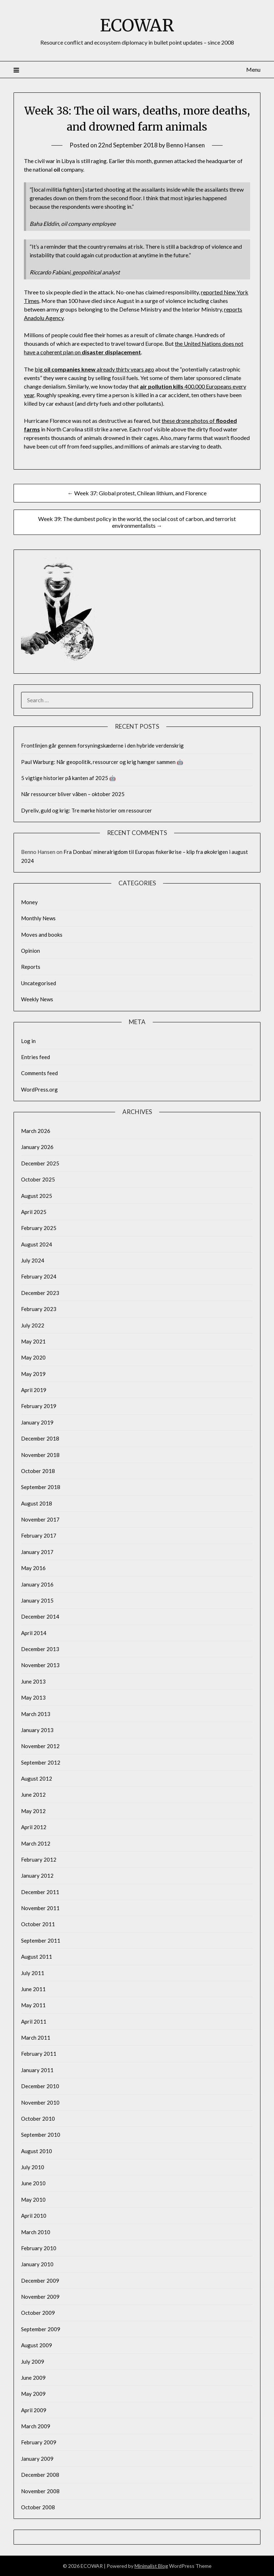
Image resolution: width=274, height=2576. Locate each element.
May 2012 (33, 1811)
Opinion (30, 950)
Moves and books (41, 934)
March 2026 (35, 1131)
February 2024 (38, 1276)
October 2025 (38, 1179)
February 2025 (38, 1228)
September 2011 (40, 1940)
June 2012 (33, 1794)
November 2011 (40, 1908)
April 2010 (33, 2215)
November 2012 (40, 1746)
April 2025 (33, 1212)
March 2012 (35, 1843)
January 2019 (37, 1422)
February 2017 (38, 1535)
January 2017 (37, 1552)
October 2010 (38, 2118)
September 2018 (40, 1487)
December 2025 (40, 1163)
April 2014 (33, 1633)
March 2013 (35, 1714)
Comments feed (39, 1073)
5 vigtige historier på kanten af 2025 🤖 (68, 778)
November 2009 (40, 2296)
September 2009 (40, 2329)
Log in (28, 1041)
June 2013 (33, 1681)
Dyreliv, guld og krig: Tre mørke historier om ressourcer (86, 810)
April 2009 (33, 2410)
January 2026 (37, 1147)
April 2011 (33, 2021)
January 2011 (37, 2070)
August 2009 (36, 2345)
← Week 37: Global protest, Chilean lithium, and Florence (137, 493)
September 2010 (40, 2134)
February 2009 (38, 2442)
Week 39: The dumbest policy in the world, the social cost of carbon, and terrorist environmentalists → (137, 522)
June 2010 (33, 2183)
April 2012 (33, 1827)
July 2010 (32, 2167)
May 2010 (33, 2199)
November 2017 (40, 1519)
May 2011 (33, 2005)
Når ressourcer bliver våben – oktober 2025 (73, 794)
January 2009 (37, 2458)
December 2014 (40, 1616)
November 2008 (40, 2491)
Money (29, 902)
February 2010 (38, 2248)
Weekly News (37, 999)
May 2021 (33, 1341)
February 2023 (38, 1309)
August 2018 (36, 1503)
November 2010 (40, 2102)
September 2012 (40, 1762)
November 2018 (40, 1455)
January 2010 (37, 2264)
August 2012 (36, 1778)
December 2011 (40, 1892)
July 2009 (32, 2361)
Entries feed (35, 1057)
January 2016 (37, 1584)
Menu (253, 69)
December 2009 (40, 2280)
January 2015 (37, 1600)
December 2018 (40, 1438)
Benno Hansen (185, 145)
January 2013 (37, 1730)
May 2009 (33, 2393)
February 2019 (38, 1406)
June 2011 (33, 1989)
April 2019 (33, 1390)
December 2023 (40, 1293)
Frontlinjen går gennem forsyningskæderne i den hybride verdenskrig (102, 745)
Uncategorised (38, 983)
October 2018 (38, 1471)
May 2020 (33, 1357)
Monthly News (38, 918)
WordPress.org (39, 1089)
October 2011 (38, 1924)
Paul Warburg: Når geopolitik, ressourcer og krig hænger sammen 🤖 (102, 762)
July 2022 (32, 1325)
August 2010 (36, 2151)
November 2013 (40, 1665)
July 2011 (32, 1973)
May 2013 (33, 1697)
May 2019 (33, 1374)
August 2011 (36, 1956)
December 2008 (40, 2474)
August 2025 (36, 1196)
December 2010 (40, 2086)
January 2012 (37, 1875)
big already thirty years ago (94, 369)
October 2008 (38, 2507)
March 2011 (35, 2037)
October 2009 (38, 2312)
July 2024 (32, 1260)
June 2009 (33, 2377)
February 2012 (38, 1859)
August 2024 (36, 1244)
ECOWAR (137, 25)
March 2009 (35, 2426)
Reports (30, 966)
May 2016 (33, 1568)
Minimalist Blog (151, 2566)
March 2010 (35, 2232)
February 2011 (38, 2053)
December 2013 (40, 1649)
